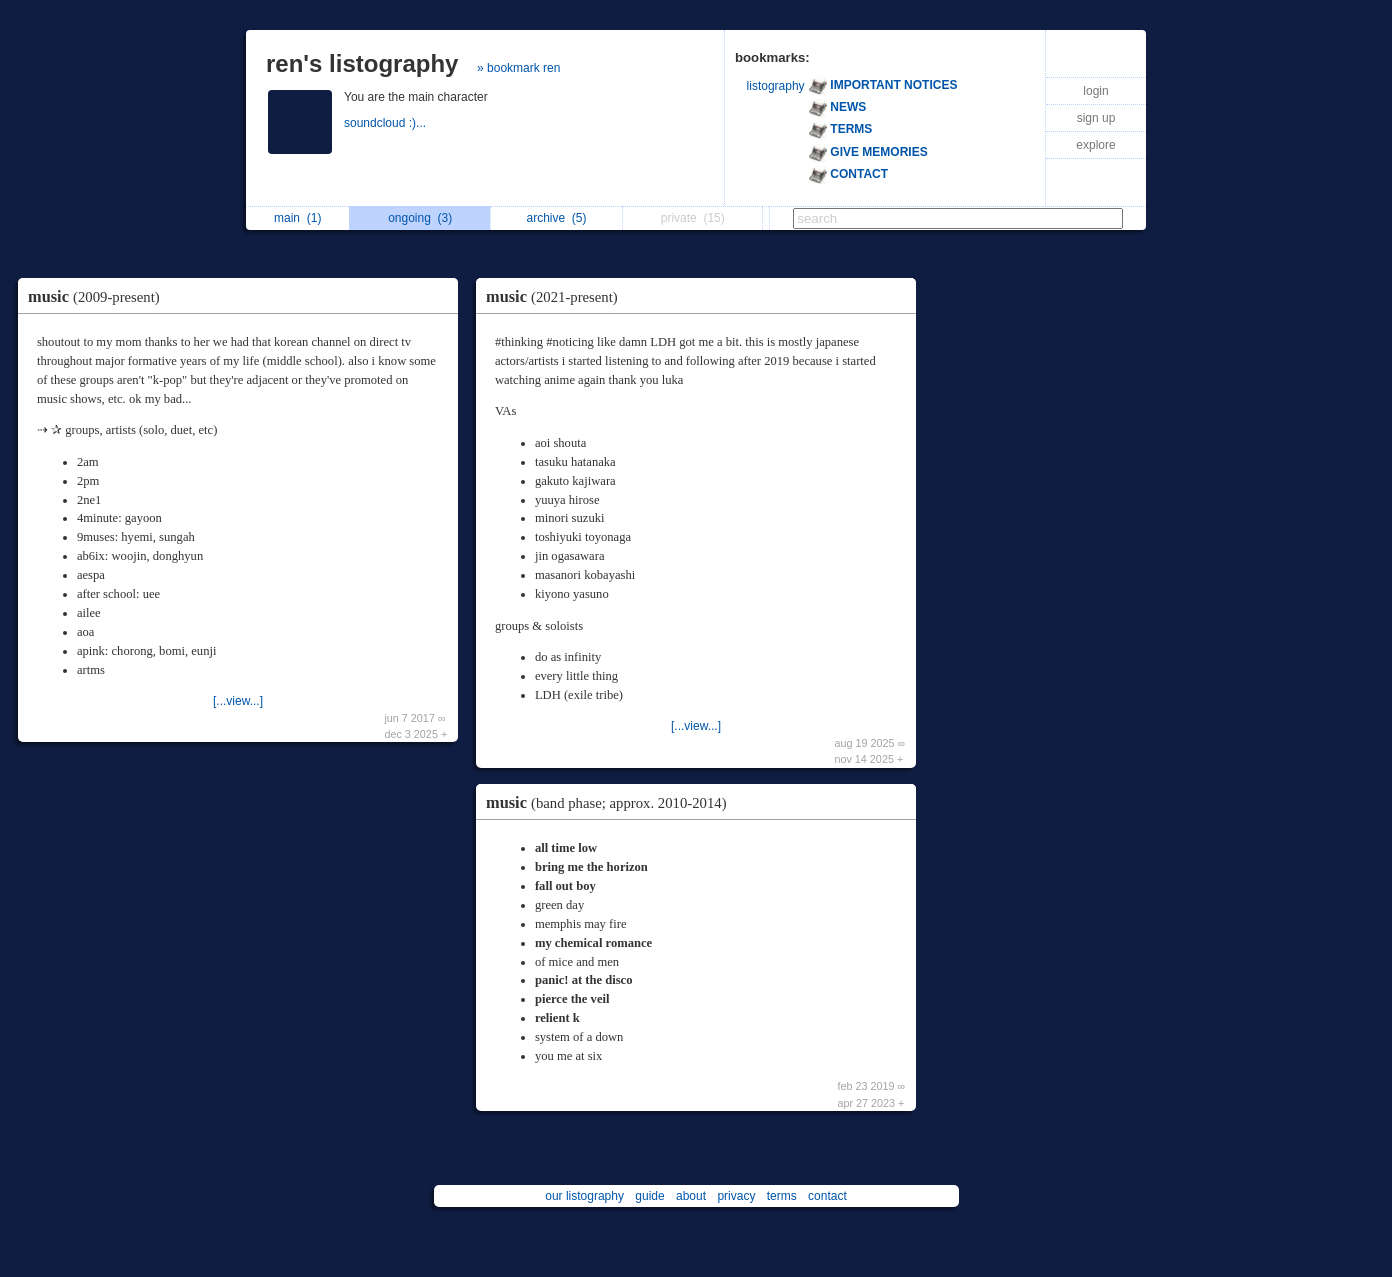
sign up (1096, 118)
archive (556, 218)
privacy (736, 1196)
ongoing (420, 218)
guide (649, 1196)
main (297, 218)
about (691, 1196)
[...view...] (238, 701)
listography (776, 86)
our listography (584, 1196)
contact (827, 1196)
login (1095, 91)
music (99, 296)
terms (782, 1196)
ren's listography (362, 63)
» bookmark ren (518, 68)
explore (1095, 145)
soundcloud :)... (386, 123)
